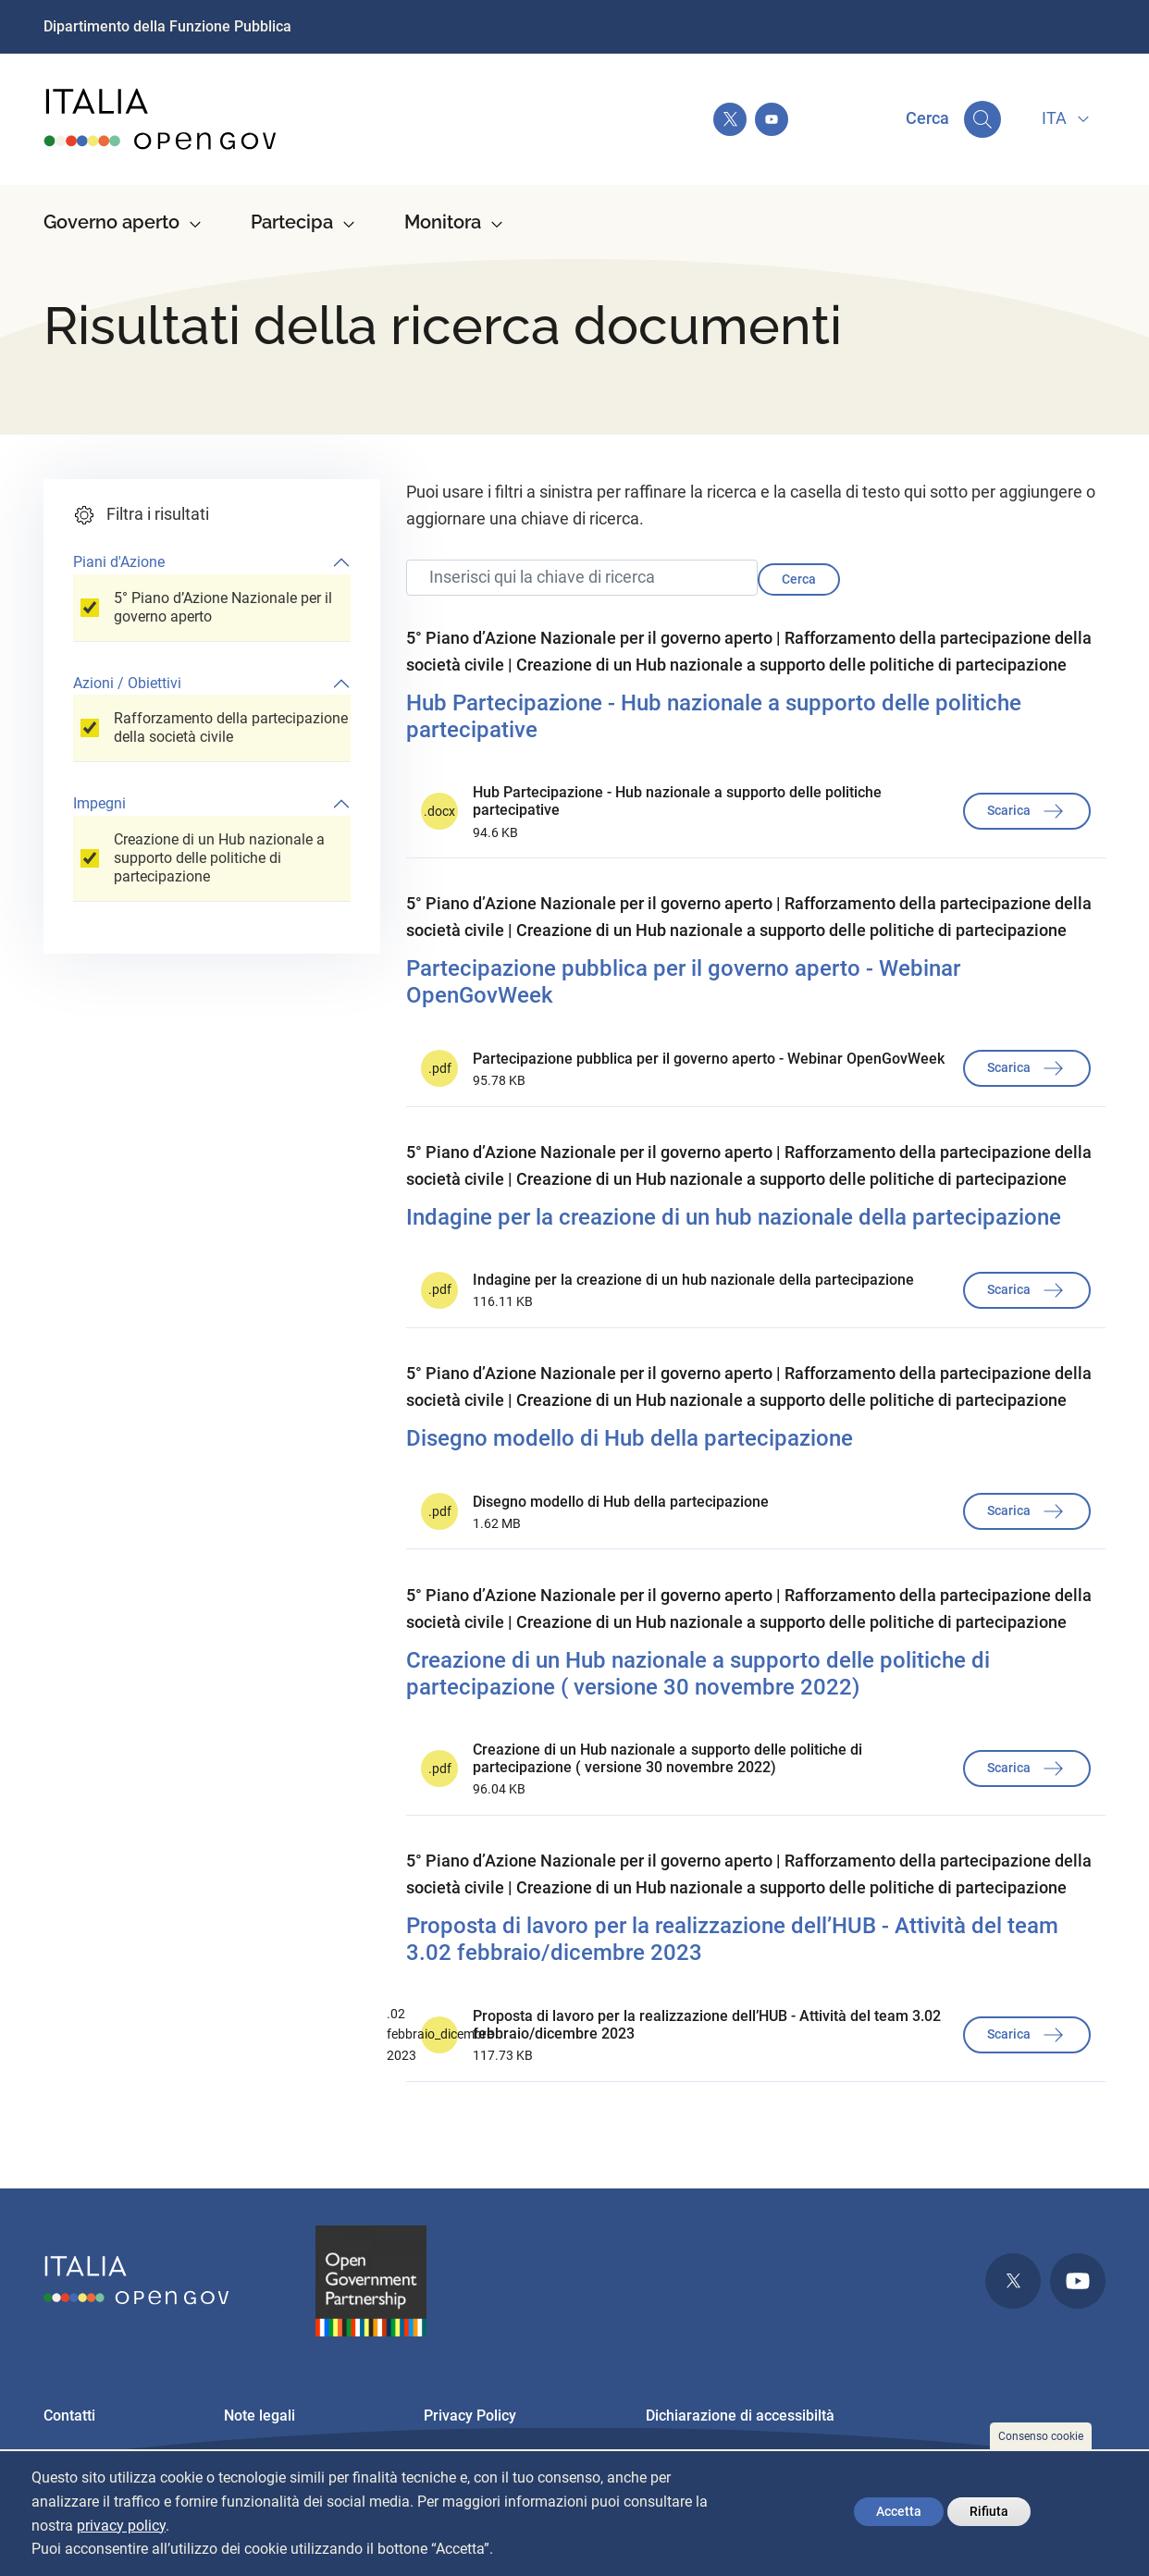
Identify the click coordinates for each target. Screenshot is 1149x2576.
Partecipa (292, 222)
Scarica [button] (1027, 811)
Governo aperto (111, 222)
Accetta (898, 2511)
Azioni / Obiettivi (127, 683)
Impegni (99, 803)
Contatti (69, 2415)
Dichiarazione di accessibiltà (740, 2415)
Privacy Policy (470, 2415)
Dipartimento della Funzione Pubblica (167, 26)
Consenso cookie (1040, 2436)
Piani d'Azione (119, 562)
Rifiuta (989, 2511)
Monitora (442, 222)
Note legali (259, 2415)
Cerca (799, 579)
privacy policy (121, 2525)
